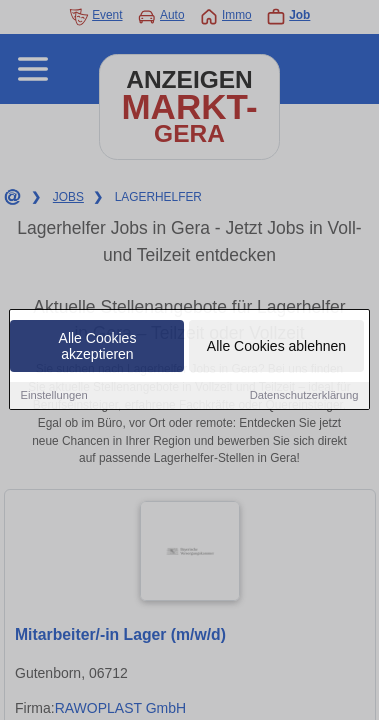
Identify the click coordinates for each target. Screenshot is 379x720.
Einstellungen (53, 396)
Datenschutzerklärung (304, 396)
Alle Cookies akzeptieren (98, 347)
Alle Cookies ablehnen (276, 347)
